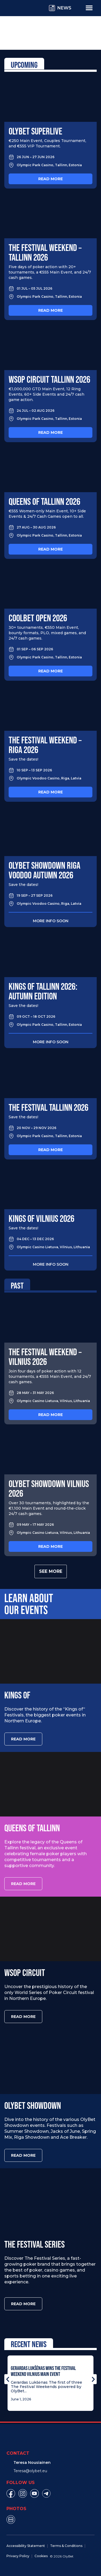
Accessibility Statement (25, 2546)
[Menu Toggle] (89, 7)
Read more (50, 178)
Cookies (41, 2556)
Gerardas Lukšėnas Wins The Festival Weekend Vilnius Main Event (43, 2371)
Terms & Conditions (66, 2546)
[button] (7, 2379)
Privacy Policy (17, 2556)
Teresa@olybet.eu (30, 2470)
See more (50, 1571)
